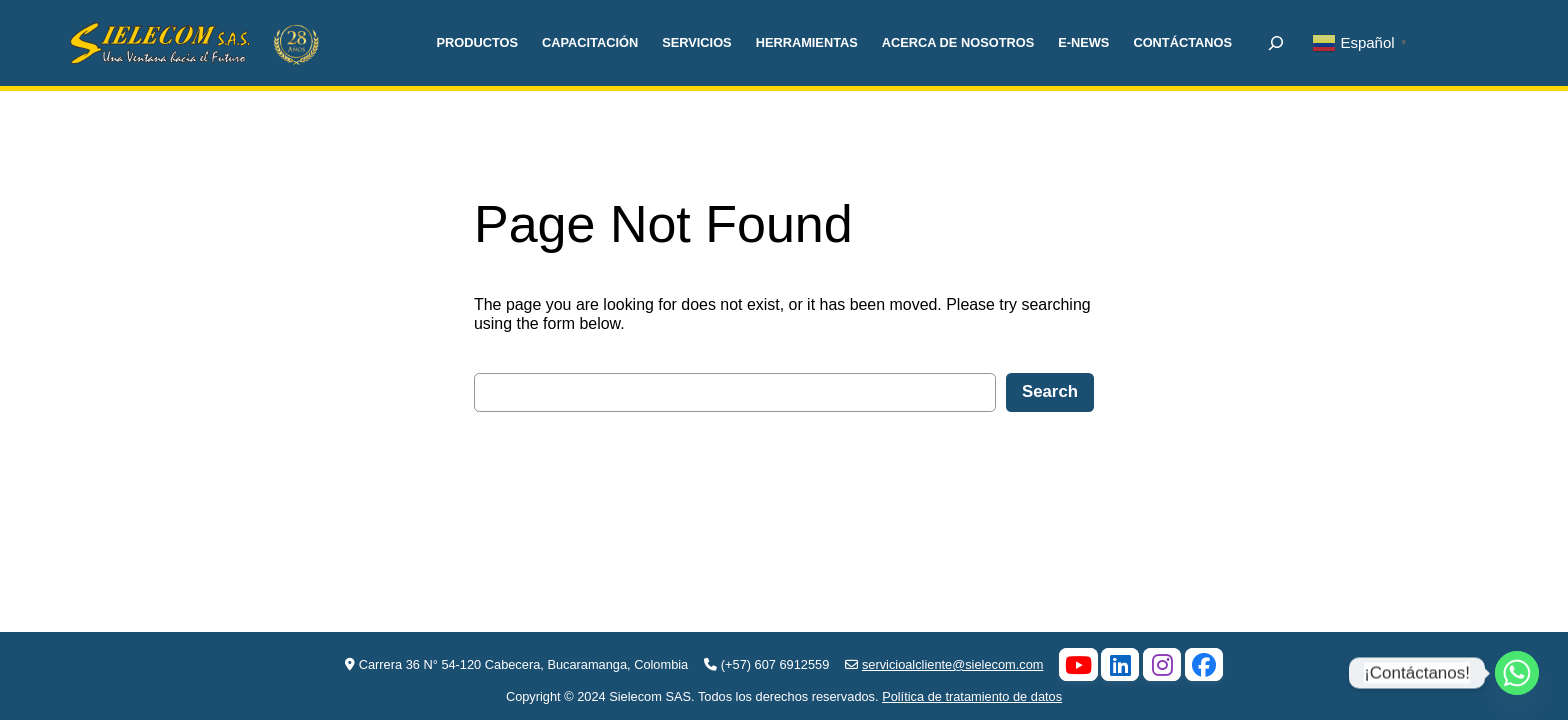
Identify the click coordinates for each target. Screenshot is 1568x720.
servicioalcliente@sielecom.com (953, 664)
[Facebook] (1204, 664)
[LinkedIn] (1120, 664)
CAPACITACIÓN (590, 42)
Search (1050, 391)
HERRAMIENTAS (807, 42)
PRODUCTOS (477, 42)
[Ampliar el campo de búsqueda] (1276, 43)
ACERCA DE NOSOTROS (958, 42)
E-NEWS (1083, 42)
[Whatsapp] (1517, 673)
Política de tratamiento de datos (972, 696)
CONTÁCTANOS (1182, 42)
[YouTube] (1078, 664)
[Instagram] (1162, 664)
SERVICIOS (696, 42)
